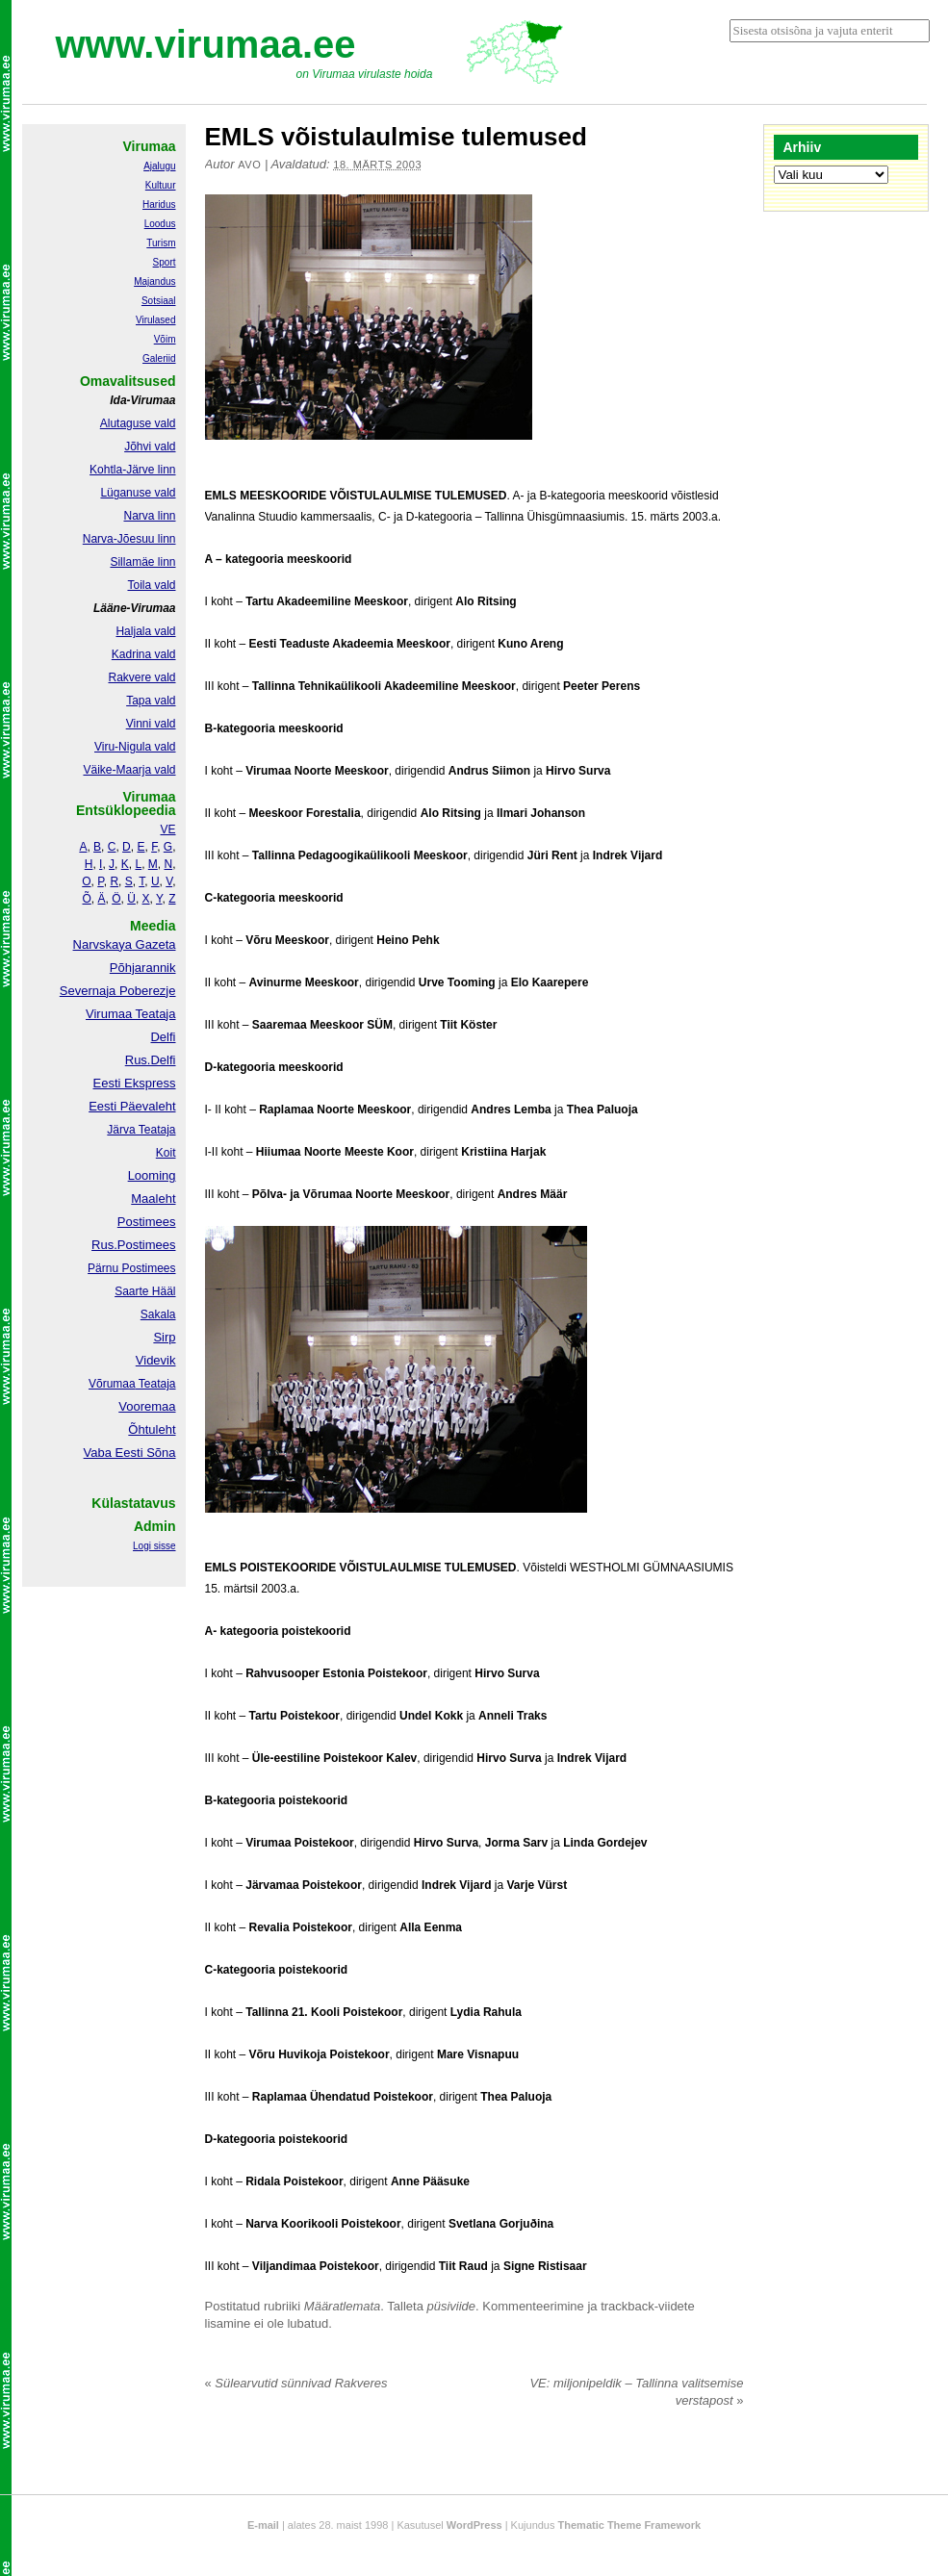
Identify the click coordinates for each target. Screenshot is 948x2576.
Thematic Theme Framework (630, 2525)
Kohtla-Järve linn (132, 469)
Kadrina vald (144, 654)
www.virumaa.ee (206, 44)
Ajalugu (159, 166)
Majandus (154, 281)
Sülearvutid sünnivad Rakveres (296, 2383)
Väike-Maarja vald (129, 770)
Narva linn (149, 516)
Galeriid (158, 358)
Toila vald (151, 585)
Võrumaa (112, 1383)
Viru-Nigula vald (135, 746)
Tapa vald (150, 700)
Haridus (158, 204)
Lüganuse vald (137, 492)
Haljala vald (145, 631)
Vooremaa (146, 1406)
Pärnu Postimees (131, 1268)
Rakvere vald (141, 677)
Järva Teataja (141, 1129)
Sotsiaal (158, 300)
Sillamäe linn (142, 562)
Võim (165, 339)
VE (167, 829)
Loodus (160, 223)
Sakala (158, 1314)
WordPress (474, 2525)
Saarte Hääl (145, 1291)
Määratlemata (342, 2306)
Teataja (156, 1383)
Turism (160, 243)
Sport (164, 262)
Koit (166, 1153)
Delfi (162, 1037)
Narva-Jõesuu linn (129, 539)
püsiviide (451, 2306)
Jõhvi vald (149, 446)
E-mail (263, 2525)
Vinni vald (151, 723)
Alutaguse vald (138, 423)
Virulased (156, 320)
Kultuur (160, 185)
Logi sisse (154, 1546)
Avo (249, 164)
